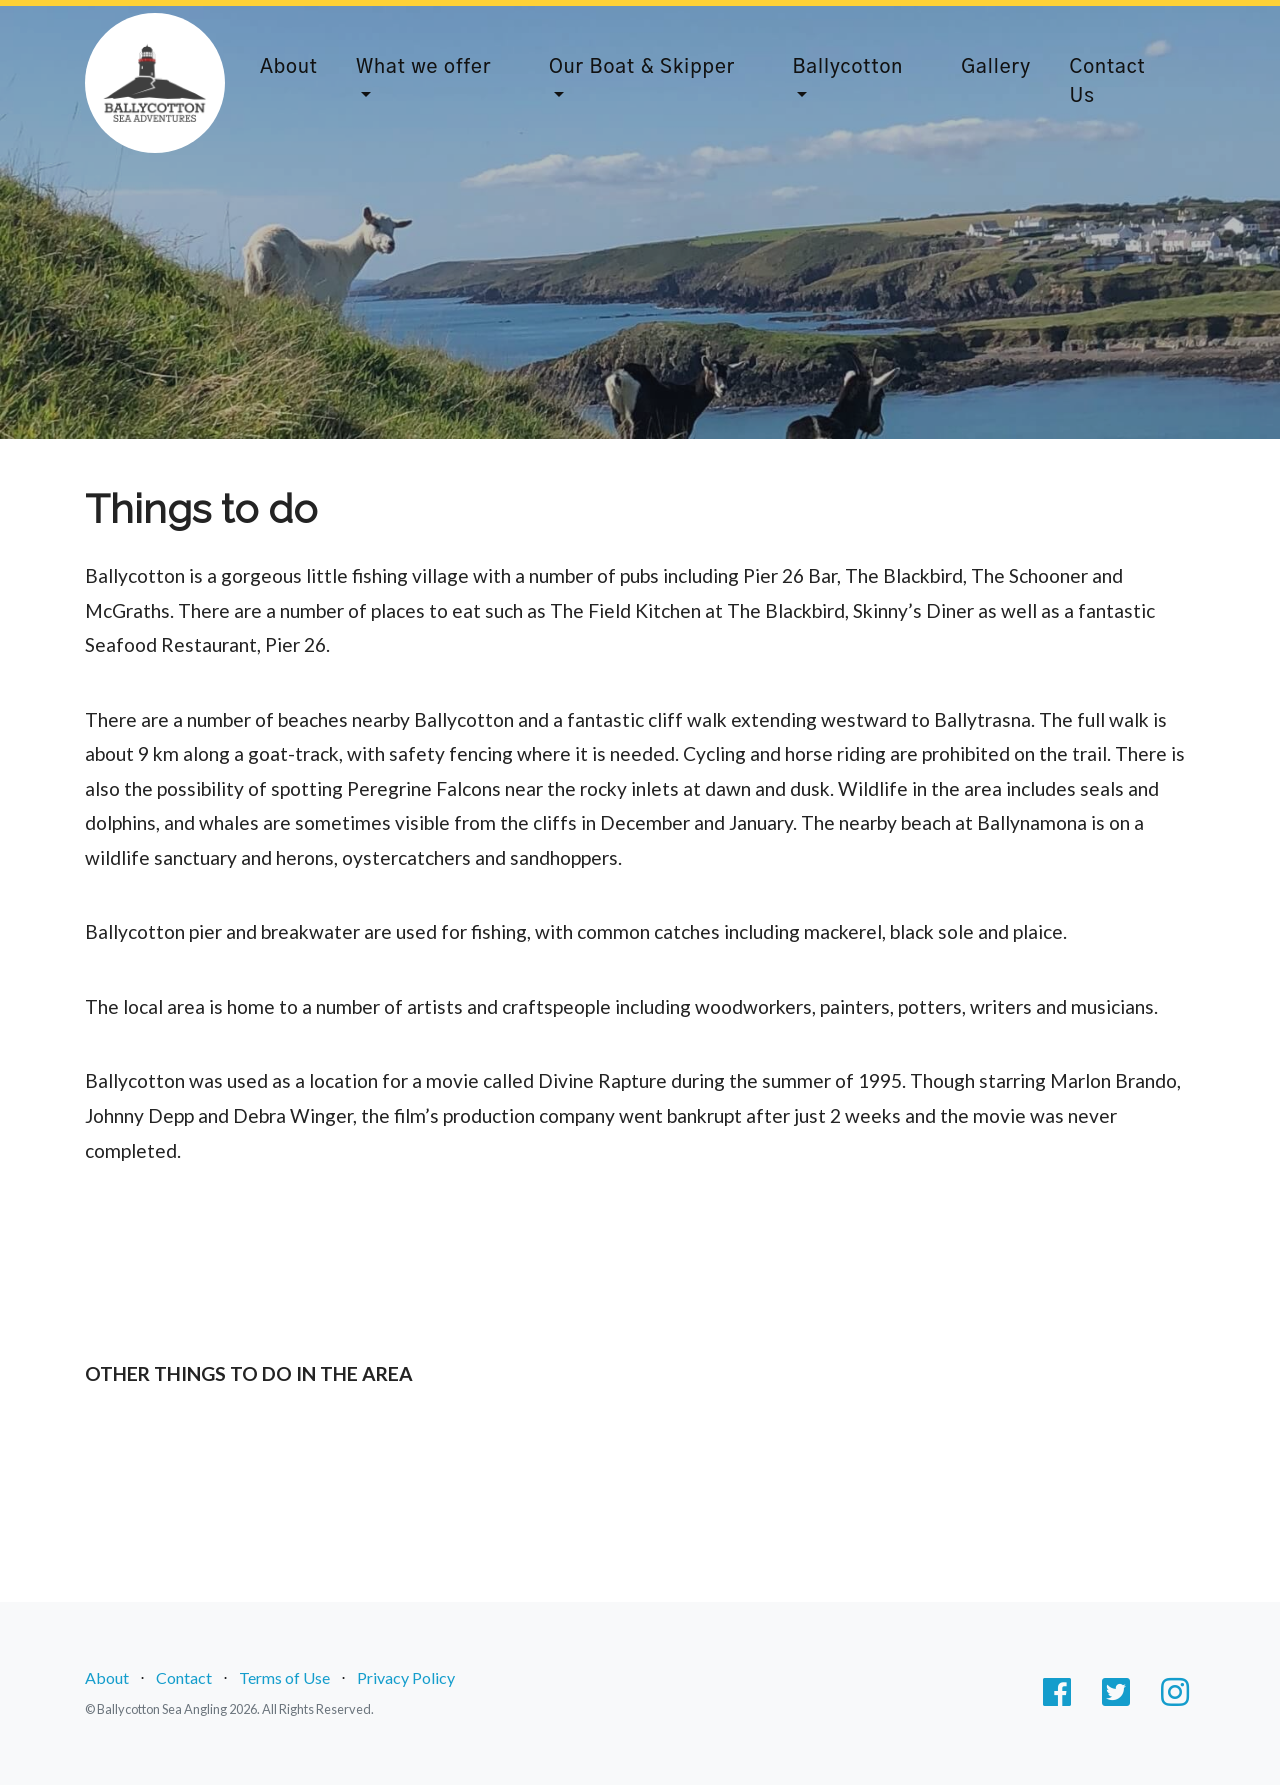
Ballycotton (847, 67)
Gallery (996, 67)
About (289, 67)
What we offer (423, 67)
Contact (184, 1677)
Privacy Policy (406, 1677)
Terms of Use (284, 1677)
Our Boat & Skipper (642, 67)
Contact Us (1107, 82)
